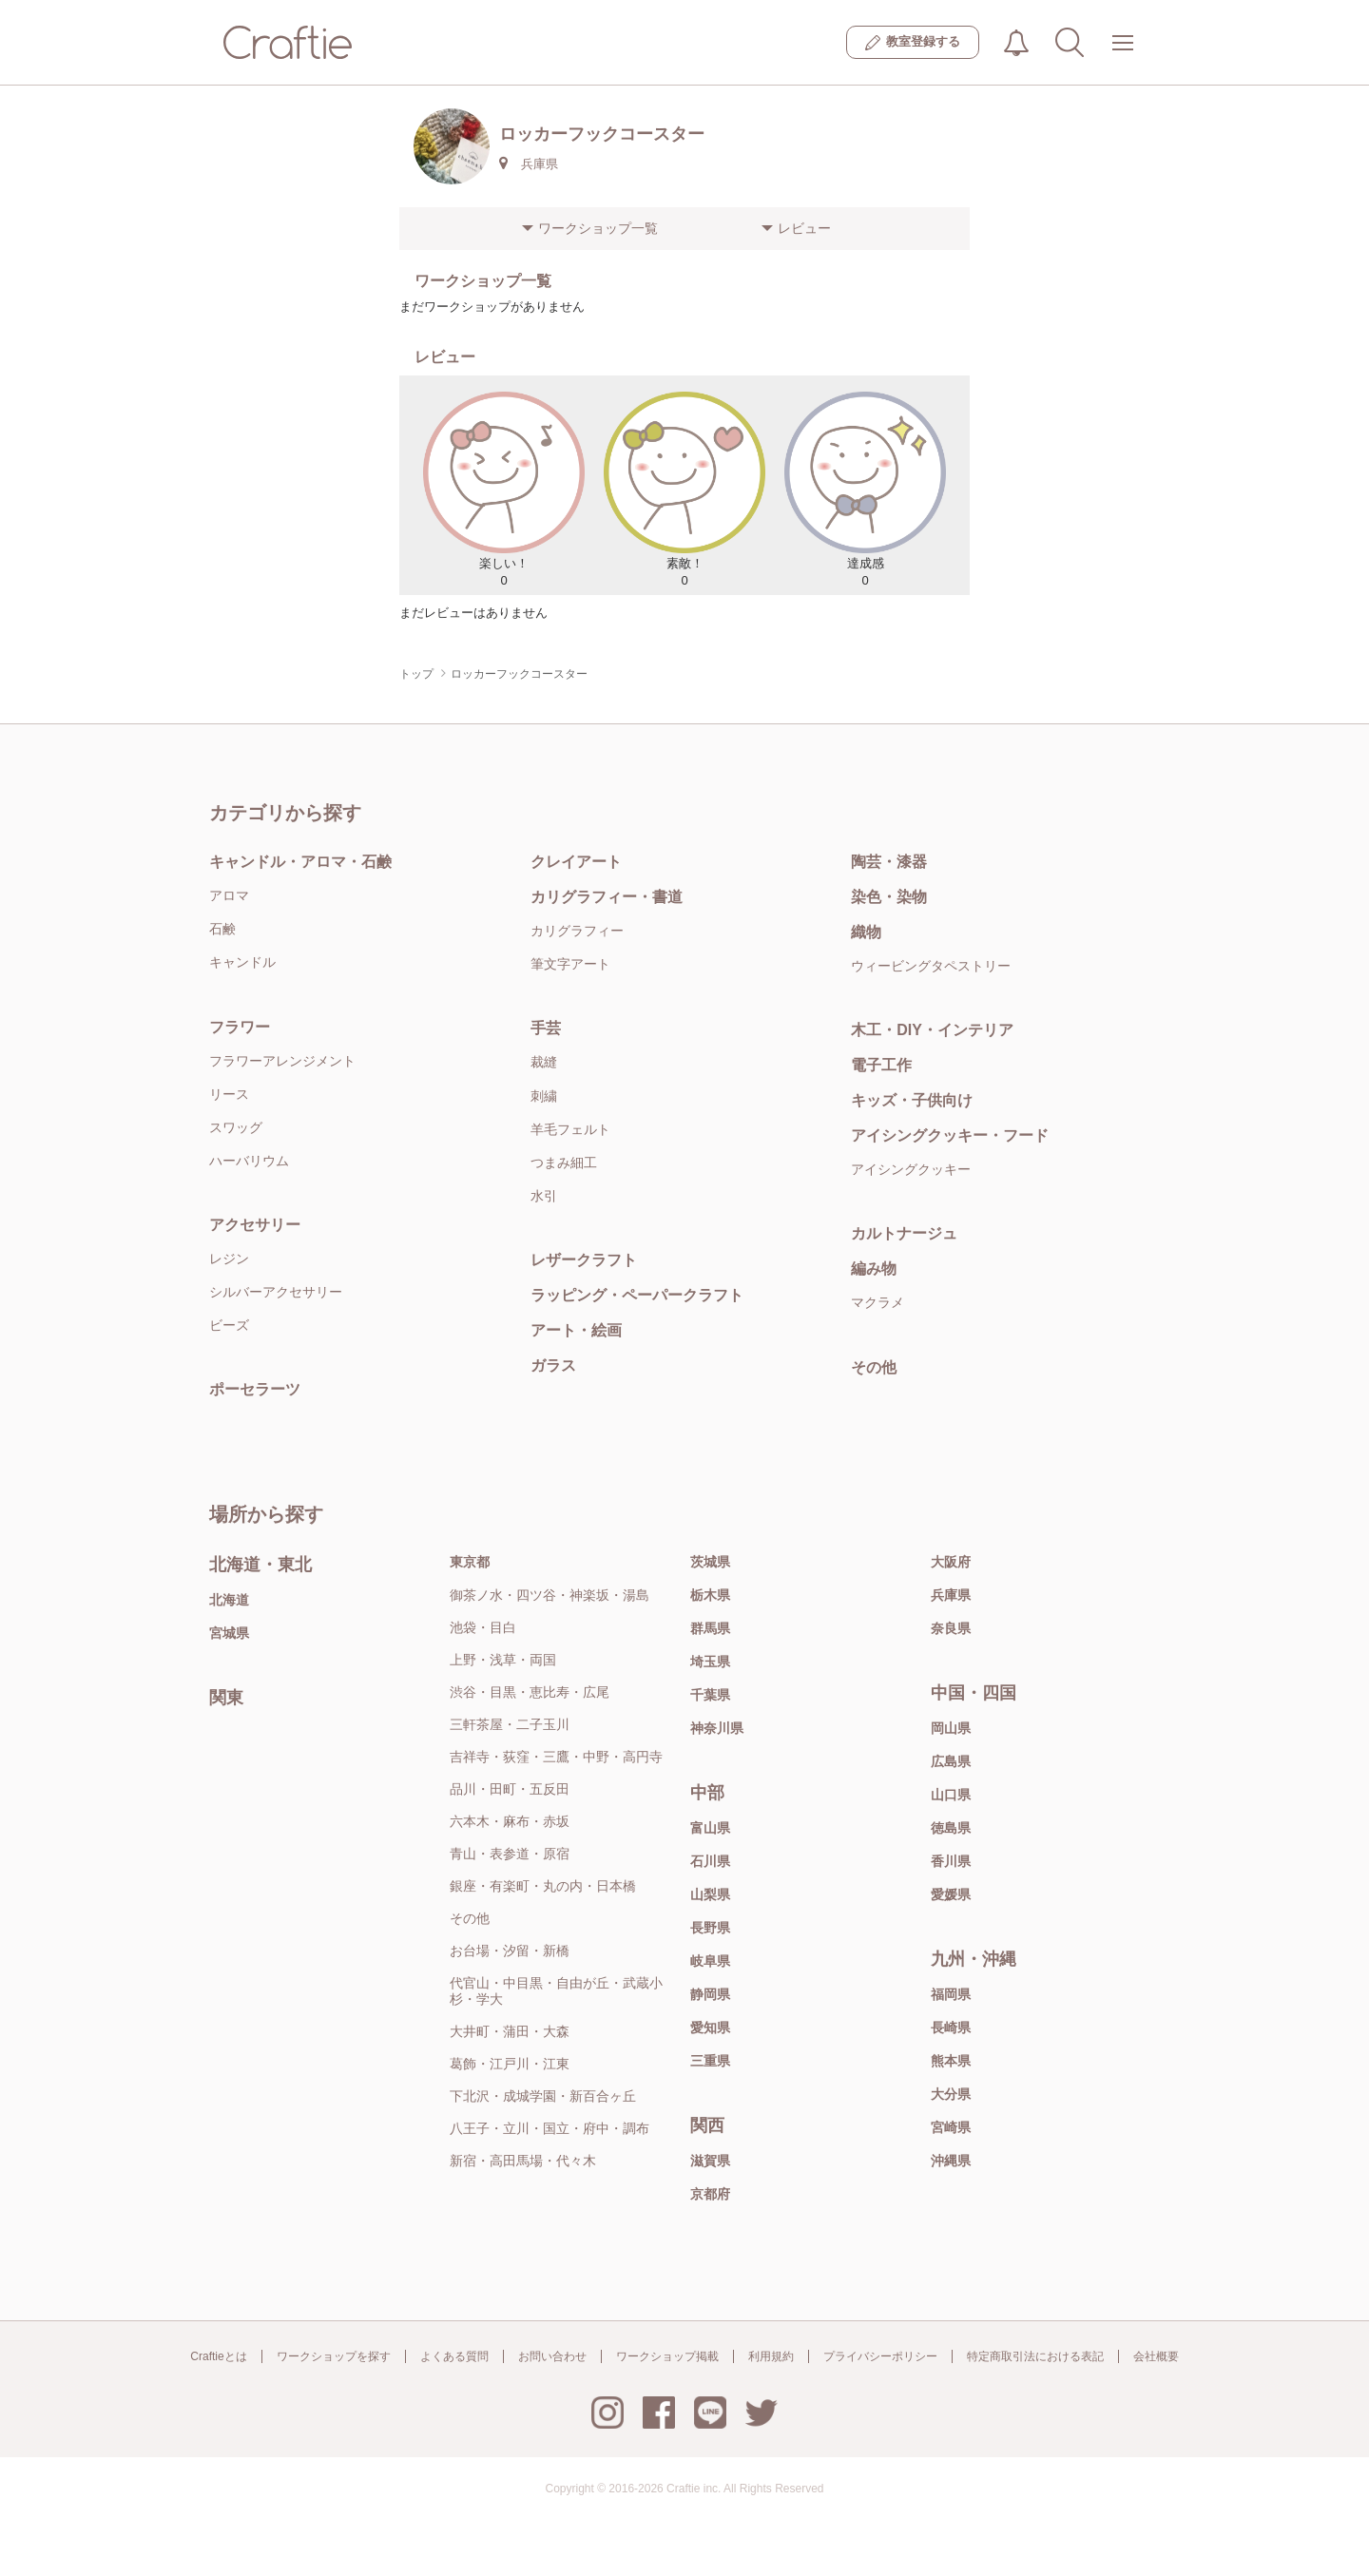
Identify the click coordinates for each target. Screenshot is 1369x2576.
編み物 (874, 1268)
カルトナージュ (904, 1233)
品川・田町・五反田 (509, 1789)
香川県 (951, 1861)
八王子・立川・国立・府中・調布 (549, 2128)
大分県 (951, 2094)
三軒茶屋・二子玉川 (509, 1724)
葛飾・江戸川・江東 (509, 2063)
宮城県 (229, 1633)
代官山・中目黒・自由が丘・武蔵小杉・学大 (556, 1991)
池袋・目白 (483, 1627)
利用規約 (771, 2356)
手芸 (545, 1028)
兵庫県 (951, 1595)
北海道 (229, 1599)
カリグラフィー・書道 (606, 897)
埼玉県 (710, 1661)
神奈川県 (716, 1728)
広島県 (951, 1761)
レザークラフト (583, 1260)
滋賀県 (710, 2160)
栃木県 (710, 1595)
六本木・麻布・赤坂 (509, 1821)
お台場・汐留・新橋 (509, 1950)
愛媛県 (951, 1894)
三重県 (710, 2060)
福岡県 (951, 1994)
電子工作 (881, 1065)
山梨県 (710, 1894)
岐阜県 (710, 1961)
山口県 (951, 1794)
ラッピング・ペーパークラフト (636, 1295)
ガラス (553, 1365)
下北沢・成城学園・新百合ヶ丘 (543, 2096)
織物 (866, 932)
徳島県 (951, 1828)
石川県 (710, 1861)
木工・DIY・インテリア (932, 1030)
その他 (874, 1367)
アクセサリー (254, 1225)
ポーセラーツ (254, 1389)
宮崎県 (951, 2127)
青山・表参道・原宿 (509, 1853)
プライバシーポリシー (880, 2356)
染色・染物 (889, 897)
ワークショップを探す (334, 2356)
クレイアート (576, 862)
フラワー (239, 1027)
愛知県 (710, 2027)
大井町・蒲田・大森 (509, 2031)
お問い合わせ (552, 2356)
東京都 (470, 1561)
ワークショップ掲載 (667, 2356)
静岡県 (710, 1994)
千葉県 (710, 1694)
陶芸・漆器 (889, 862)
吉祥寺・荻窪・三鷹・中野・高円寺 (556, 1756)
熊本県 (951, 2060)
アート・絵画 (576, 1330)
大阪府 (951, 1561)
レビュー (804, 228)
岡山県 (951, 1728)
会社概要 (1156, 2356)
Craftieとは (218, 2356)
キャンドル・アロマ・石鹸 (300, 862)
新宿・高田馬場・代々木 (523, 2160)
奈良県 (951, 1628)
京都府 (710, 2193)
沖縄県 (951, 2160)
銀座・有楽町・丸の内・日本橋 (543, 1886)
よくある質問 (454, 2356)
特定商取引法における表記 (1035, 2356)
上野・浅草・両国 (503, 1659)
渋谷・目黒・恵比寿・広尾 (529, 1692)
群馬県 (710, 1628)
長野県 (710, 1927)
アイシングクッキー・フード (950, 1135)
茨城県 (710, 1561)
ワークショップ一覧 (598, 228)
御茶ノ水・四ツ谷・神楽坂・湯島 (549, 1595)
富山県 (710, 1828)
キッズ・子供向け (912, 1100)
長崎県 (951, 2027)
